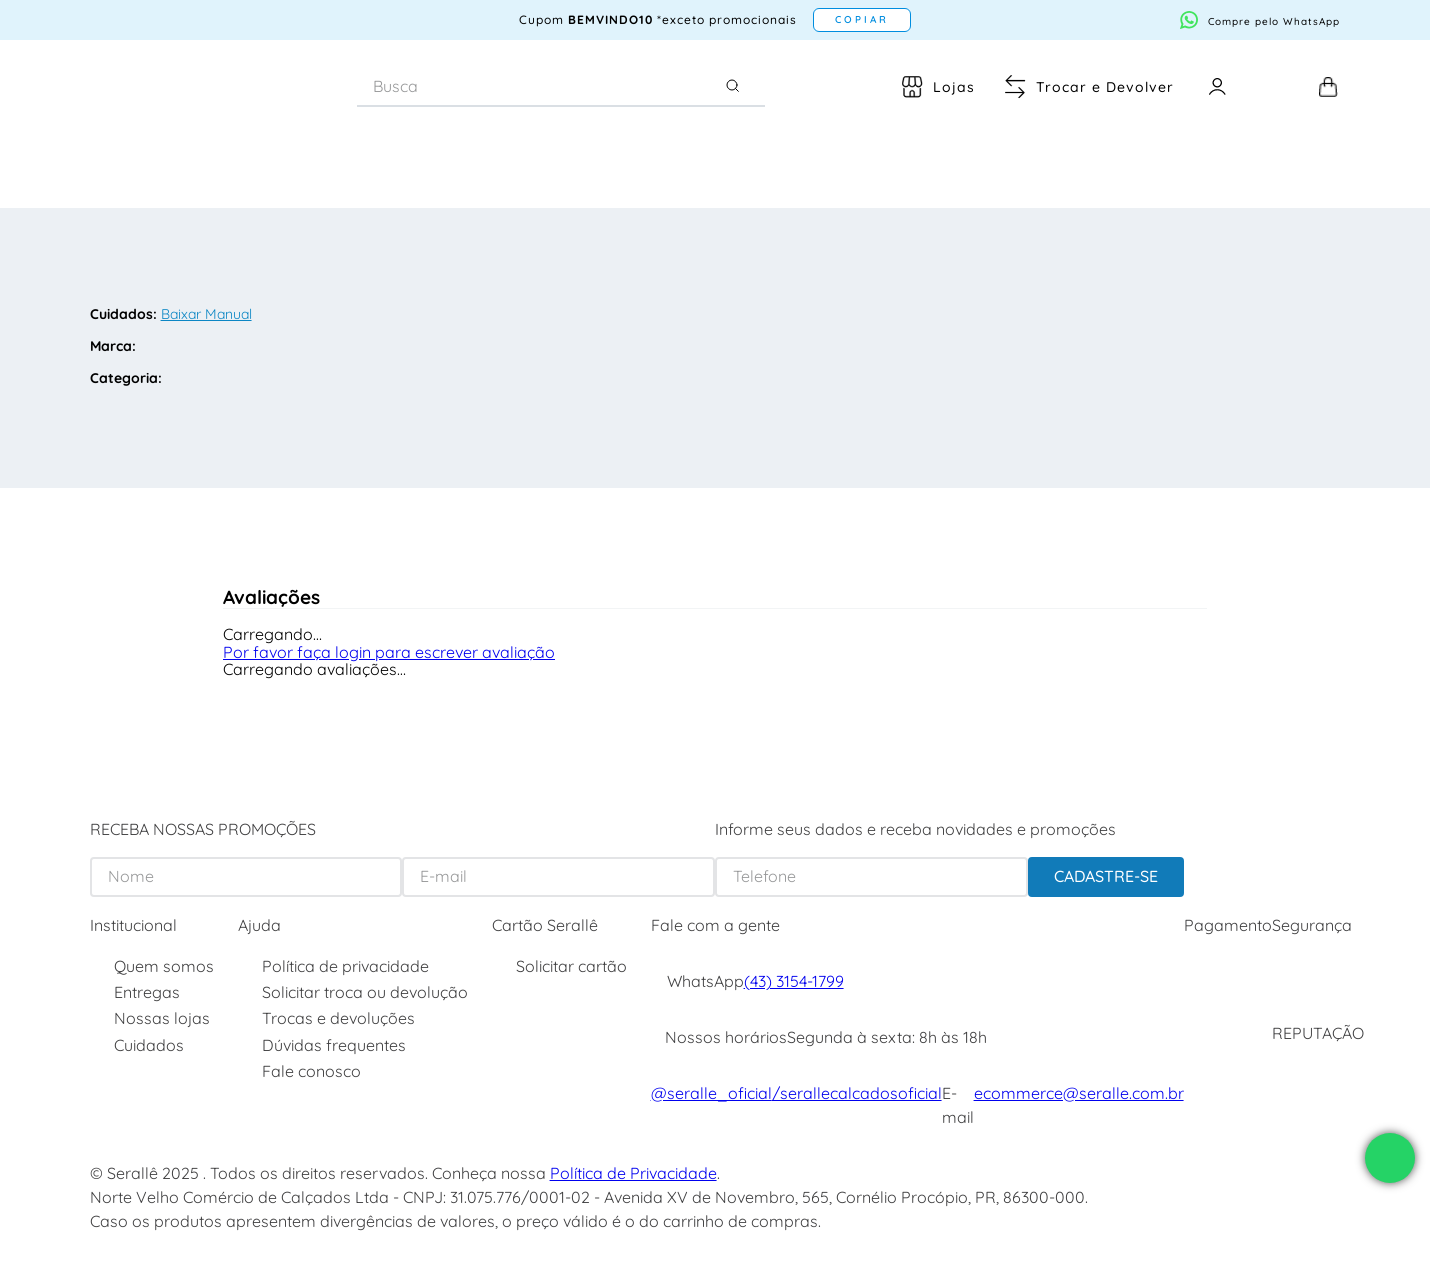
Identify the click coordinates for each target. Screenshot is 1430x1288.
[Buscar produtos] (737, 86)
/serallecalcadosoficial (857, 1093)
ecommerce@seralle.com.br (1079, 1093)
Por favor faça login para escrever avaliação (389, 652)
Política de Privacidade (633, 1173)
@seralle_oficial (711, 1093)
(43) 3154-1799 (794, 981)
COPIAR (862, 19)
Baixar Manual (206, 314)
